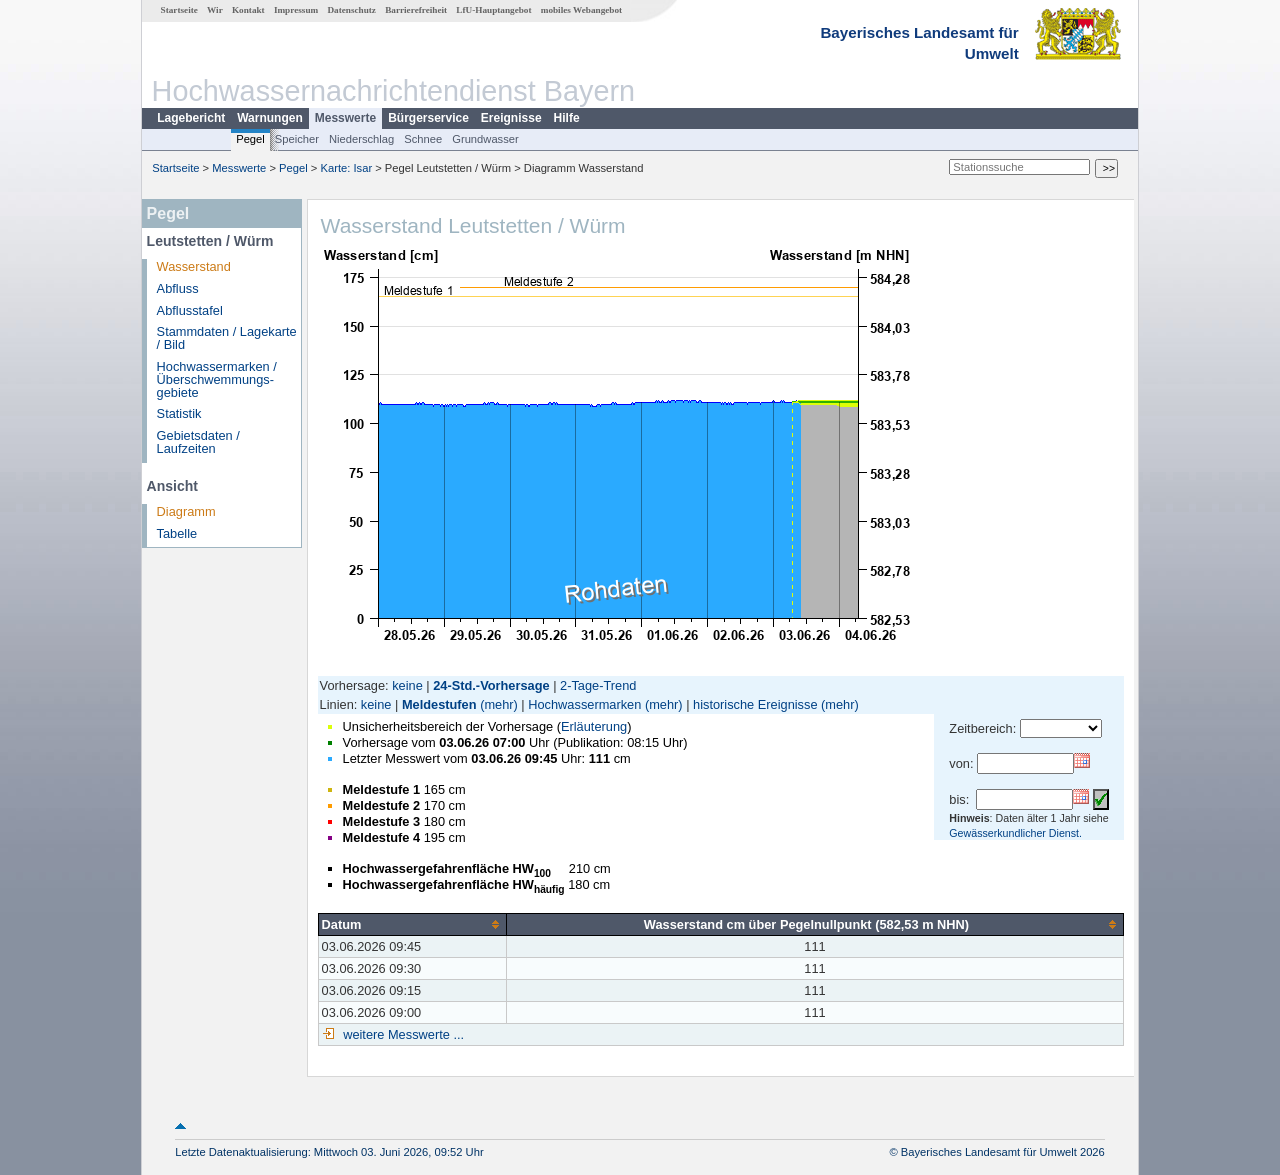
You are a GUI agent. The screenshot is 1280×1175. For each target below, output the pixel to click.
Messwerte (345, 118)
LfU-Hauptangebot (493, 10)
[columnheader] (412, 924)
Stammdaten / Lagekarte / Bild (227, 338)
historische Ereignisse (755, 704)
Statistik (179, 413)
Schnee (423, 139)
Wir (215, 10)
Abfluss (178, 288)
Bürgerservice (428, 118)
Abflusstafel (190, 310)
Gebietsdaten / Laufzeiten (198, 442)
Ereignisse (511, 118)
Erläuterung (594, 726)
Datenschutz (351, 10)
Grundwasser (485, 139)
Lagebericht (191, 118)
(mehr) (499, 704)
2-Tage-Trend (598, 685)
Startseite (179, 10)
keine (407, 685)
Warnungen (270, 118)
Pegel (250, 139)
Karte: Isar (347, 168)
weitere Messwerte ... (402, 1034)
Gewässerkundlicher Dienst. (1015, 833)
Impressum (296, 10)
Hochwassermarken (584, 704)
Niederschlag (361, 139)
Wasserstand (194, 266)
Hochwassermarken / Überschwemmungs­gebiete (217, 379)
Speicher (297, 139)
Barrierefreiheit (416, 10)
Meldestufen (439, 704)
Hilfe (567, 118)
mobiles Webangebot (581, 10)
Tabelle (177, 533)
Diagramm (186, 511)
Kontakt (248, 10)
